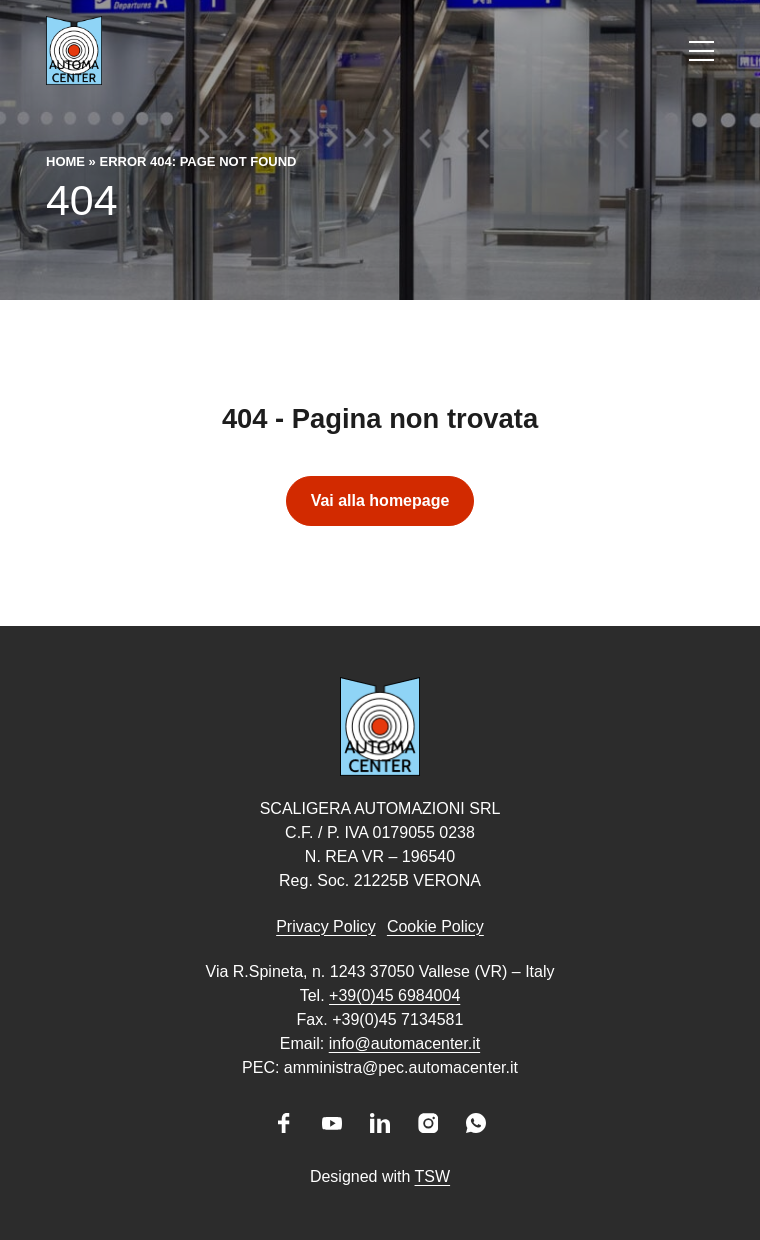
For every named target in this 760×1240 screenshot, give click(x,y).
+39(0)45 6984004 (394, 995)
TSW (433, 1176)
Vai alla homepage (380, 500)
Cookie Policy (435, 926)
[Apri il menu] (701, 51)
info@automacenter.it (404, 1043)
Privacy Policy (326, 926)
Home (65, 161)
